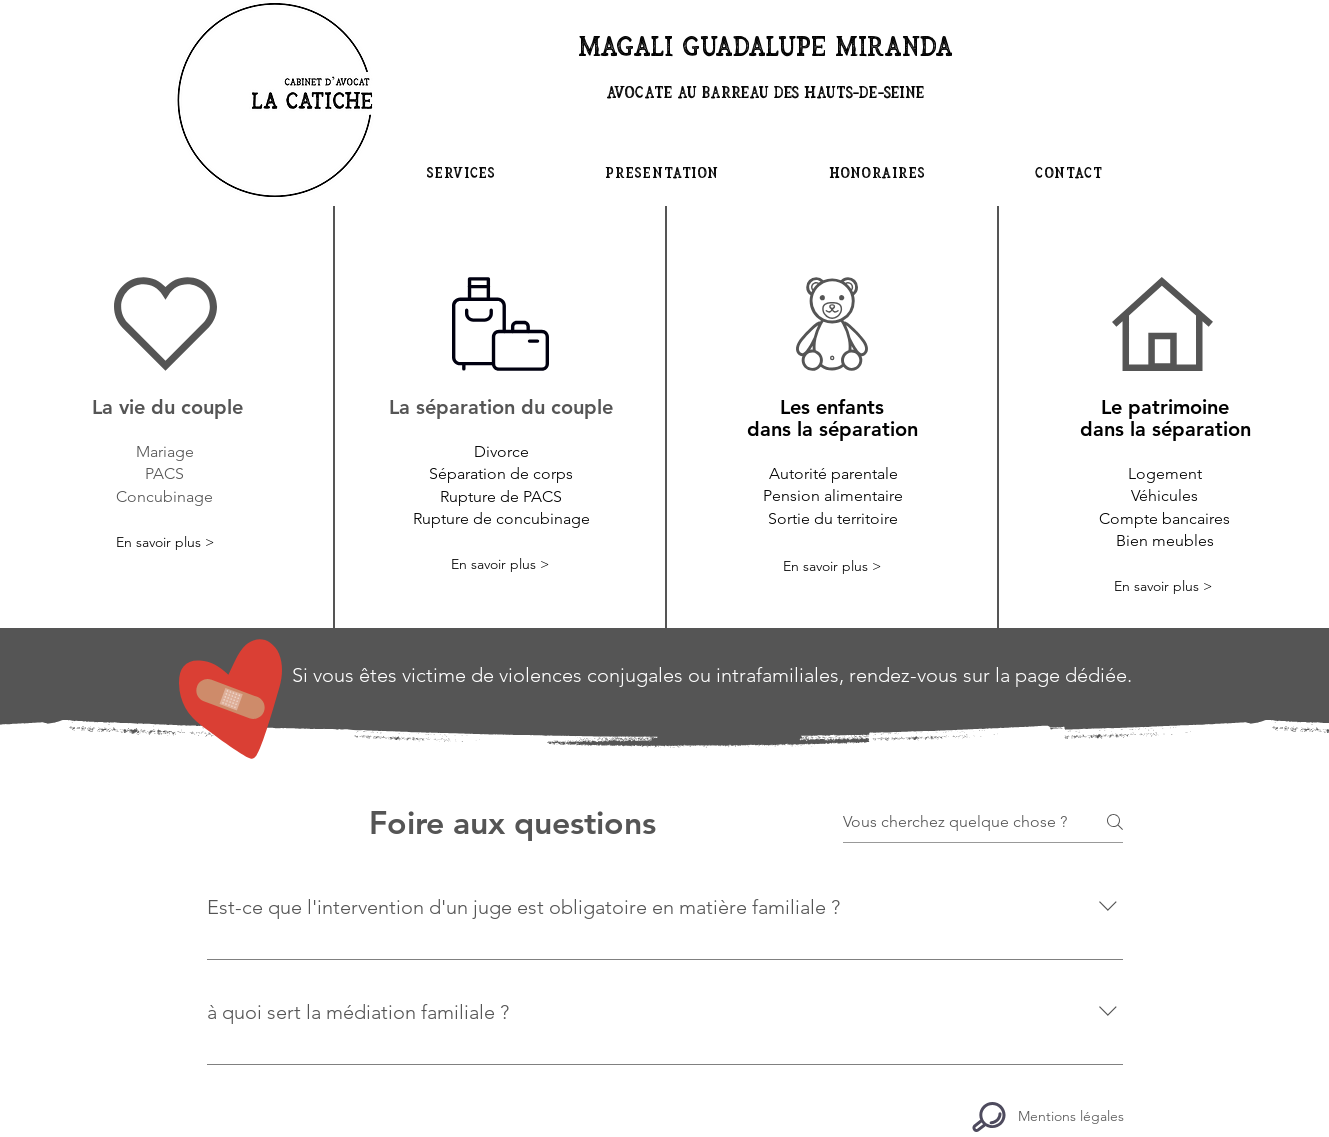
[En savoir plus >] (165, 542)
